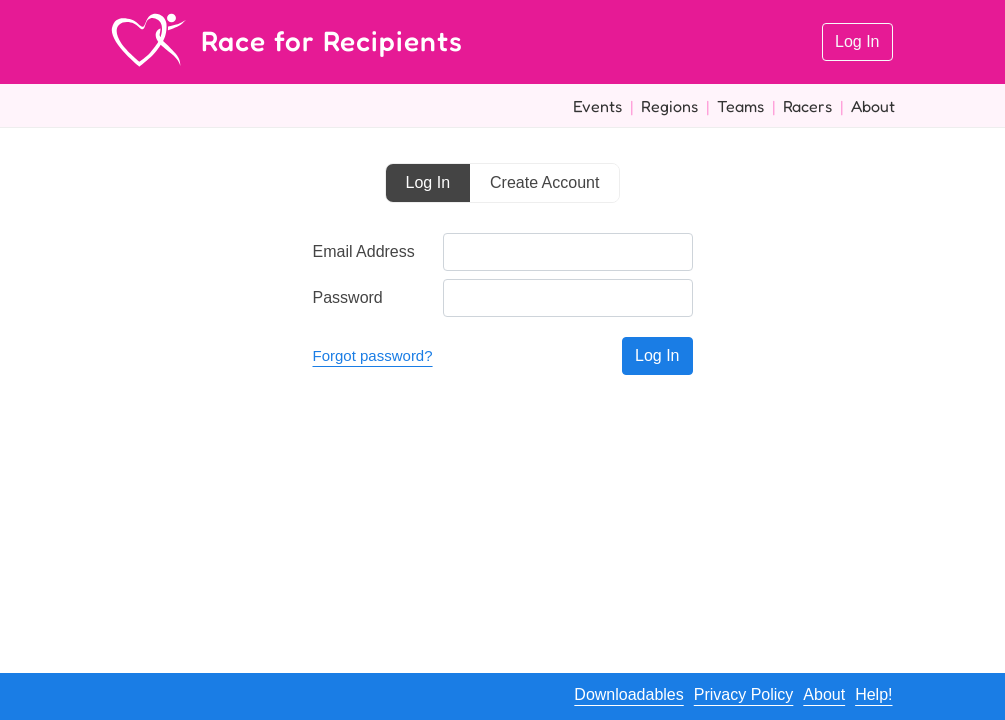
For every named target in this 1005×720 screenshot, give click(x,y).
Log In (857, 41)
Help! (873, 694)
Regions (669, 106)
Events (597, 106)
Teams (740, 106)
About (873, 106)
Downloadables (628, 694)
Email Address (364, 251)
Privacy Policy (744, 694)
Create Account (544, 182)
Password (348, 297)
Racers (807, 106)
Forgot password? (373, 355)
